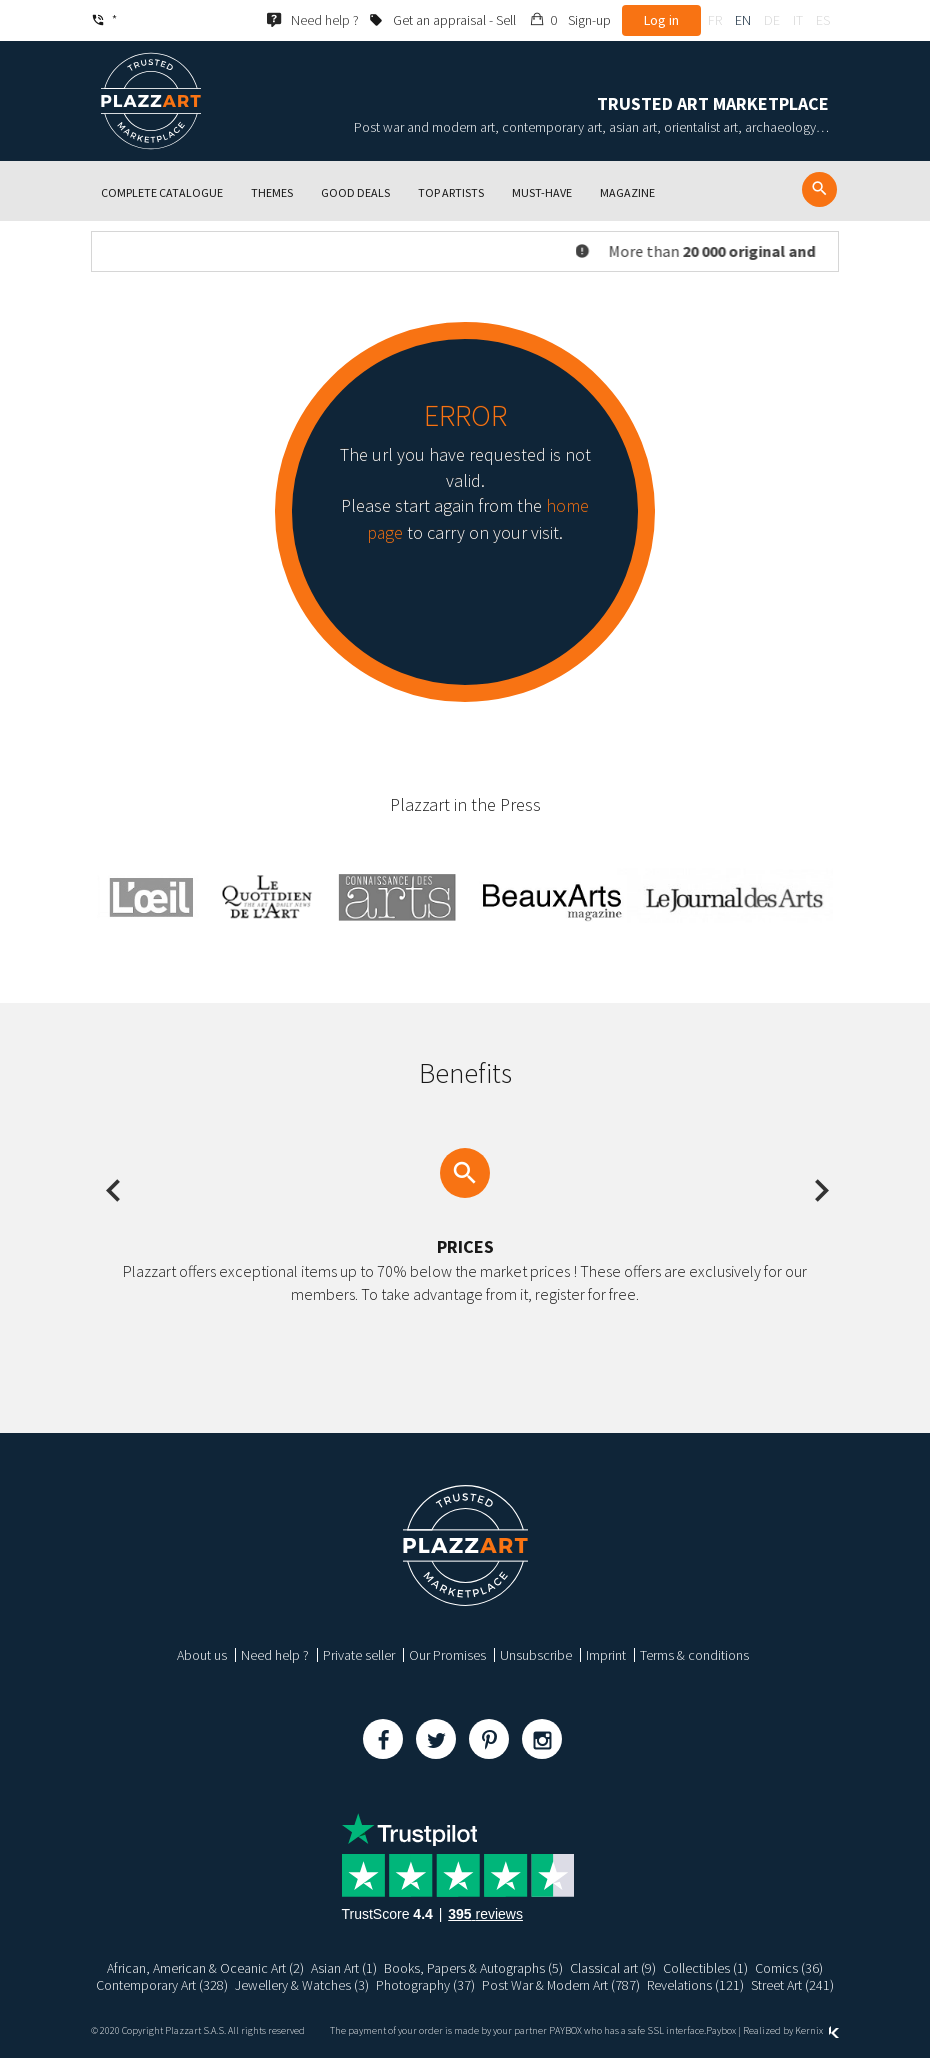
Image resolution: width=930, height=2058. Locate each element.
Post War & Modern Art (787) (562, 1985)
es (823, 20)
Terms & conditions (694, 1655)
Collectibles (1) (705, 1968)
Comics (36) (789, 1968)
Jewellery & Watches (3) (302, 1985)
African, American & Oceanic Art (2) (205, 1968)
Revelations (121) (697, 1985)
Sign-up (589, 20)
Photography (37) (426, 1985)
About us (202, 1655)
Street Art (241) (794, 1985)
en (743, 20)
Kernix (817, 2030)
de (772, 20)
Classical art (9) (613, 1968)
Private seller (359, 1655)
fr (715, 20)
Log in (661, 20)
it (798, 20)
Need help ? (275, 1655)
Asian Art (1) (344, 1968)
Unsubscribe (536, 1655)
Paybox (721, 2030)
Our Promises (447, 1655)
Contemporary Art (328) (161, 1985)
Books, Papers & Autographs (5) (473, 1968)
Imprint (606, 1655)
